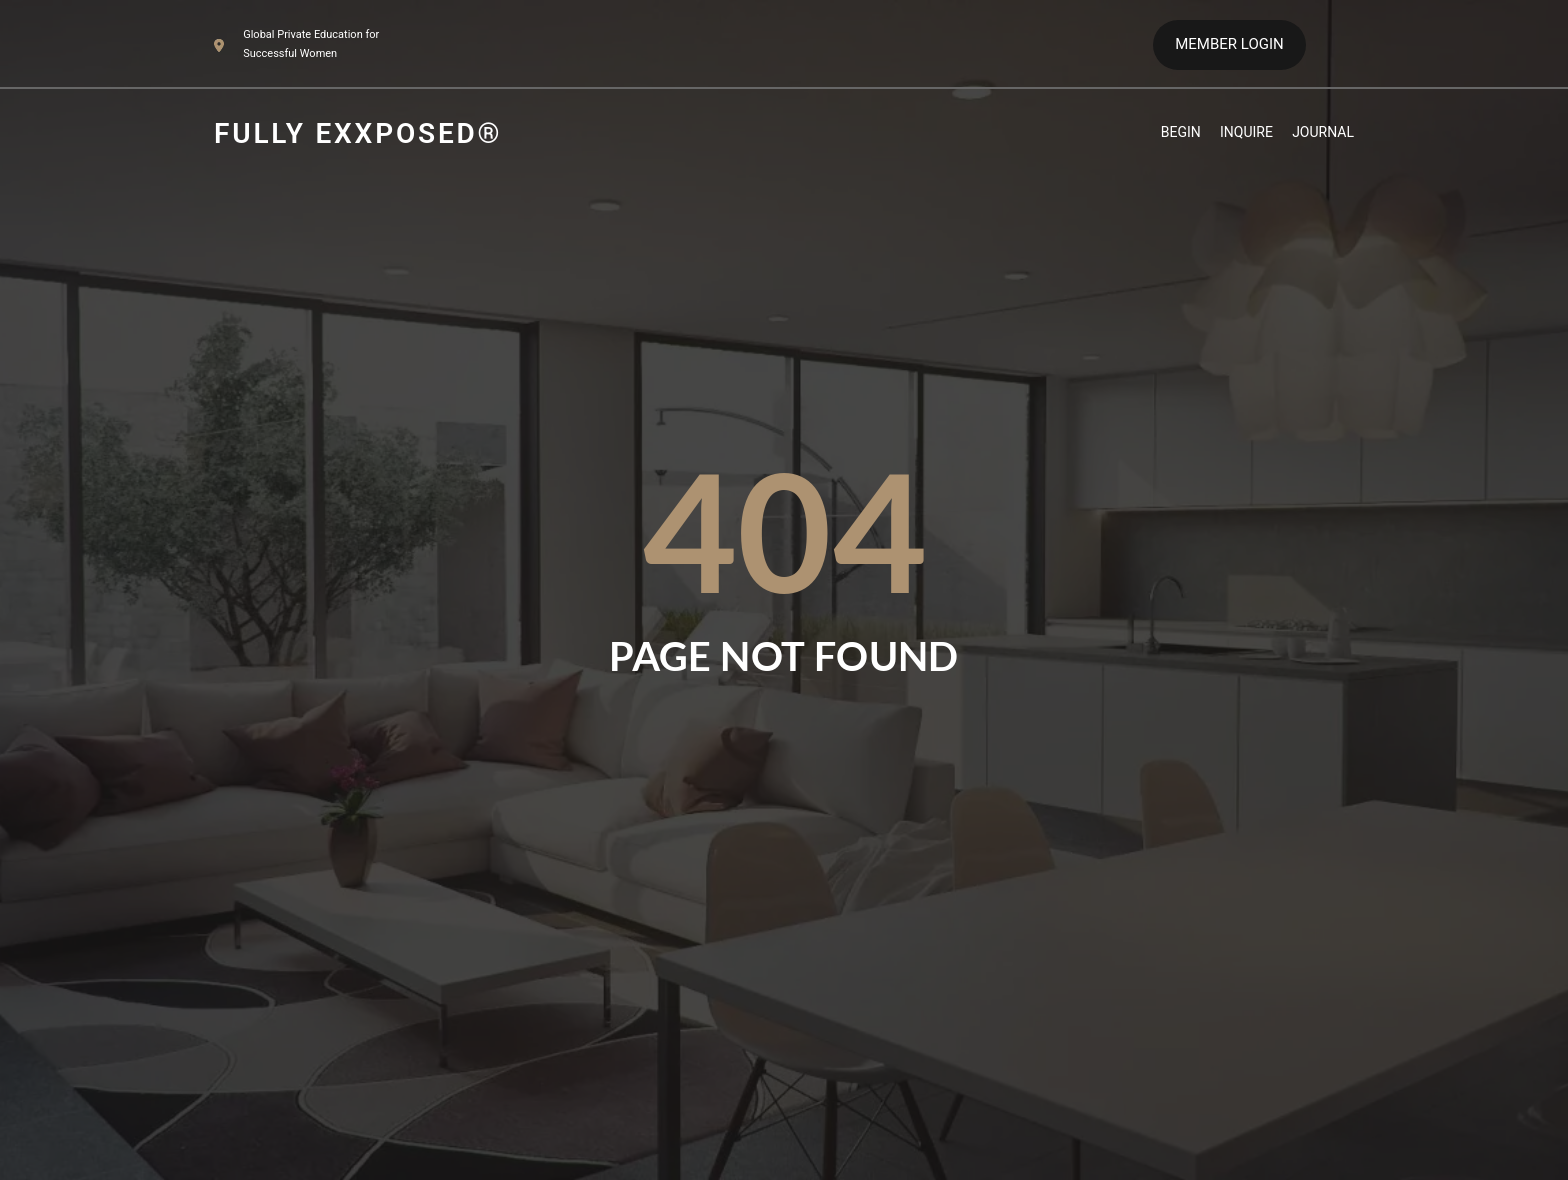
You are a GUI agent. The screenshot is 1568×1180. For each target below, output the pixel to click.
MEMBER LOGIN (1229, 44)
